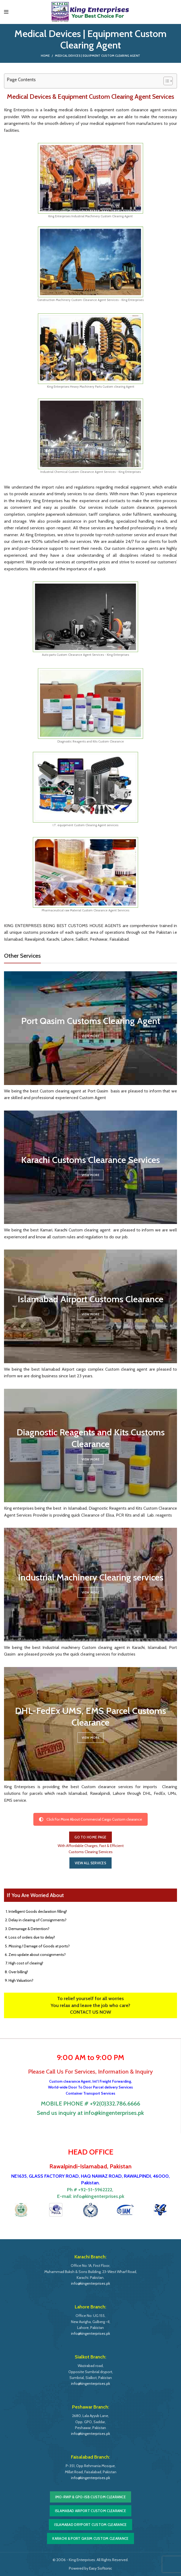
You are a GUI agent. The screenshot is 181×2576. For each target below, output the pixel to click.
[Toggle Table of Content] (165, 80)
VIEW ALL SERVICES (90, 1863)
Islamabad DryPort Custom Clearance (90, 2524)
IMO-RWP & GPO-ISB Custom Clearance (90, 2497)
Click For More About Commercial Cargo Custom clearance (90, 1819)
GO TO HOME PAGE (90, 1837)
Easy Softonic (100, 2568)
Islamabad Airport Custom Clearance (90, 2511)
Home (45, 56)
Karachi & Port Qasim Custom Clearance (90, 2538)
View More (90, 1036)
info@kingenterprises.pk (98, 2196)
